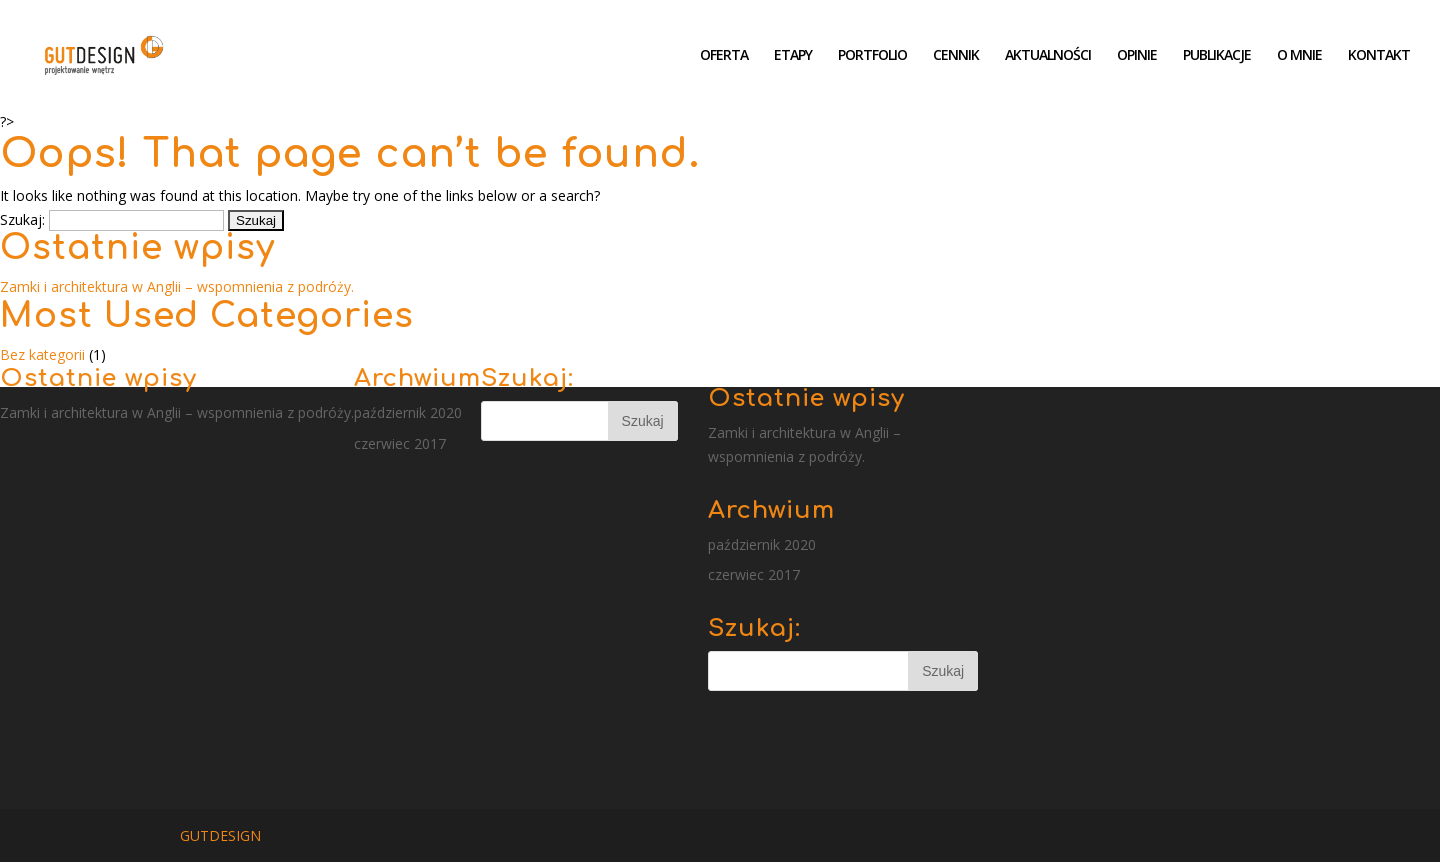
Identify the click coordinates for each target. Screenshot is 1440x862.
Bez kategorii (42, 354)
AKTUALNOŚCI (1048, 56)
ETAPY (793, 56)
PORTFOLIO (872, 56)
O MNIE (1299, 56)
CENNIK (956, 56)
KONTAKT (1379, 56)
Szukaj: (22, 219)
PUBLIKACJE (1217, 56)
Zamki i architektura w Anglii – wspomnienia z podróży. (177, 286)
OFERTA (724, 56)
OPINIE (1137, 56)
